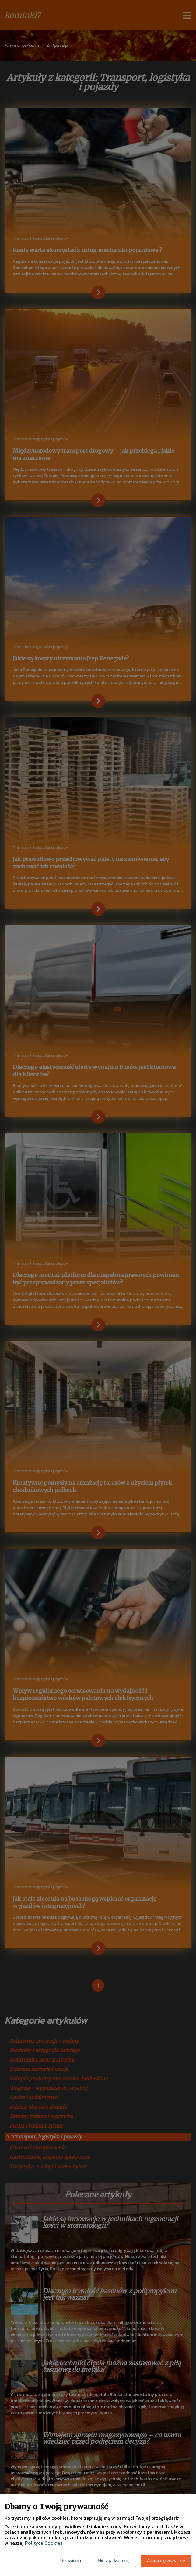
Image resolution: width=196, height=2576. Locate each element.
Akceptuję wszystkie (166, 2560)
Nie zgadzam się (114, 2560)
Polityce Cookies (43, 2543)
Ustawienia (70, 2560)
